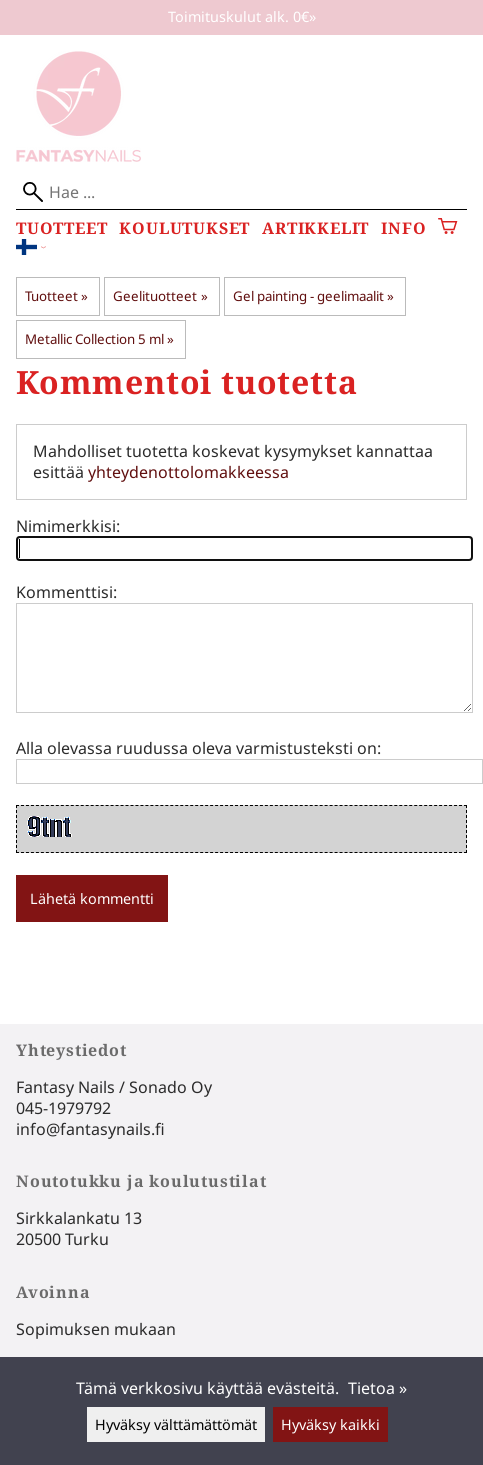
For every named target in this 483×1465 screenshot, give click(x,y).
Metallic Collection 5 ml (99, 339)
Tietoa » (377, 1388)
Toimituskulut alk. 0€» (242, 16)
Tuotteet (61, 228)
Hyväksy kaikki (330, 1424)
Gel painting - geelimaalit (313, 296)
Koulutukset (184, 228)
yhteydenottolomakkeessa (188, 472)
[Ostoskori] (447, 228)
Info (403, 228)
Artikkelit (315, 228)
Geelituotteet (160, 296)
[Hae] (241, 192)
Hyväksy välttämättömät (176, 1424)
